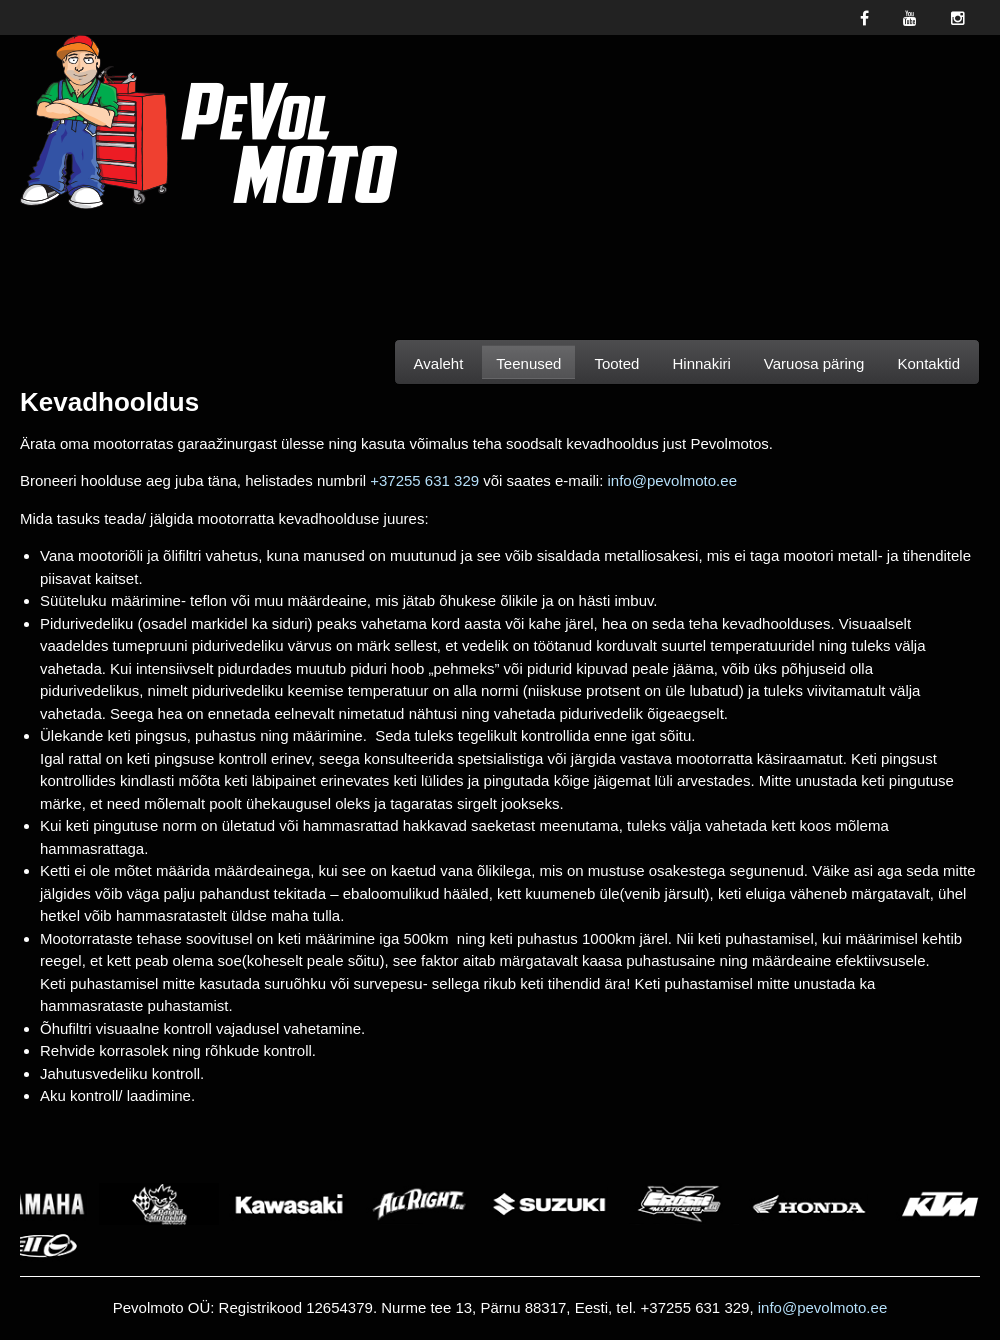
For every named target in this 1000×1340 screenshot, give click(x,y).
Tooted (616, 363)
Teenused (528, 363)
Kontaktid (928, 363)
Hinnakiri (701, 363)
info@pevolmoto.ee (672, 480)
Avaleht (439, 363)
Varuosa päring (814, 363)
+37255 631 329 (424, 480)
